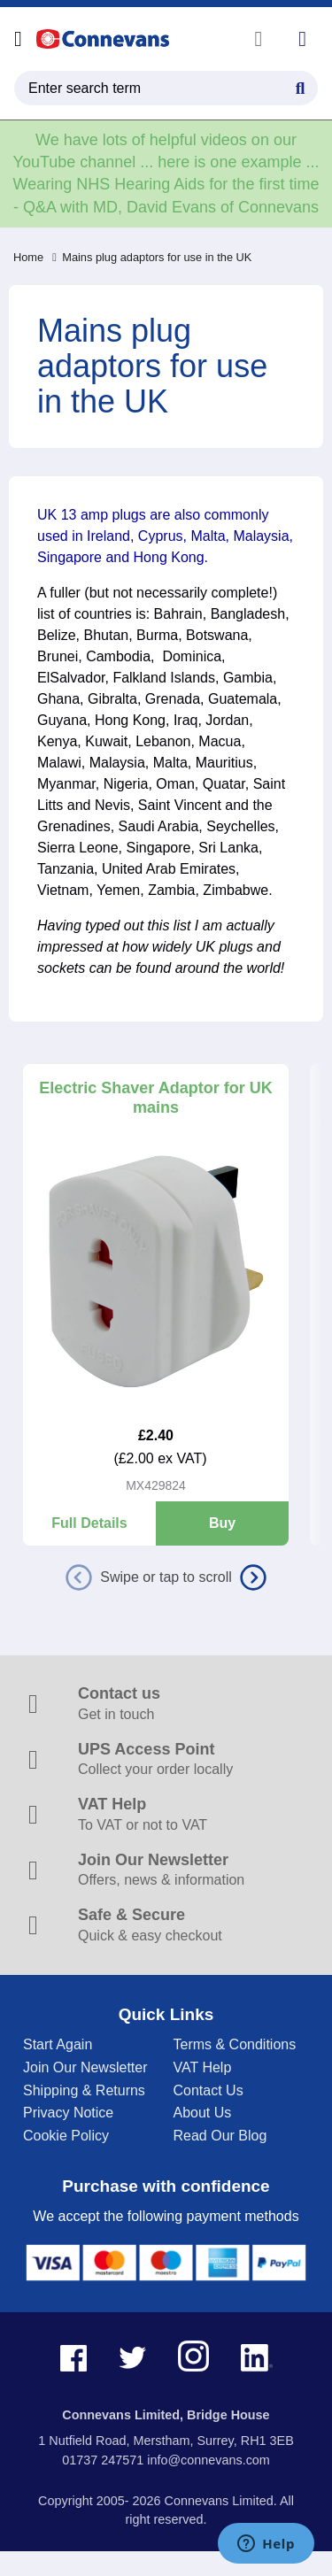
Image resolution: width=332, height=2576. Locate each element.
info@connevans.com (208, 2460)
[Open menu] (18, 39)
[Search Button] (300, 86)
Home (28, 257)
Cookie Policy (66, 2135)
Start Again (57, 2044)
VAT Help (203, 2067)
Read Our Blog (220, 2135)
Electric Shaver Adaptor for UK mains (155, 1098)
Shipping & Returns (84, 2090)
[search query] (166, 88)
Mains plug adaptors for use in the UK (151, 257)
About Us (203, 2112)
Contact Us (208, 2090)
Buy (222, 1523)
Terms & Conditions (235, 2044)
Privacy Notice (68, 2112)
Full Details (89, 1523)
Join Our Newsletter (85, 2067)
